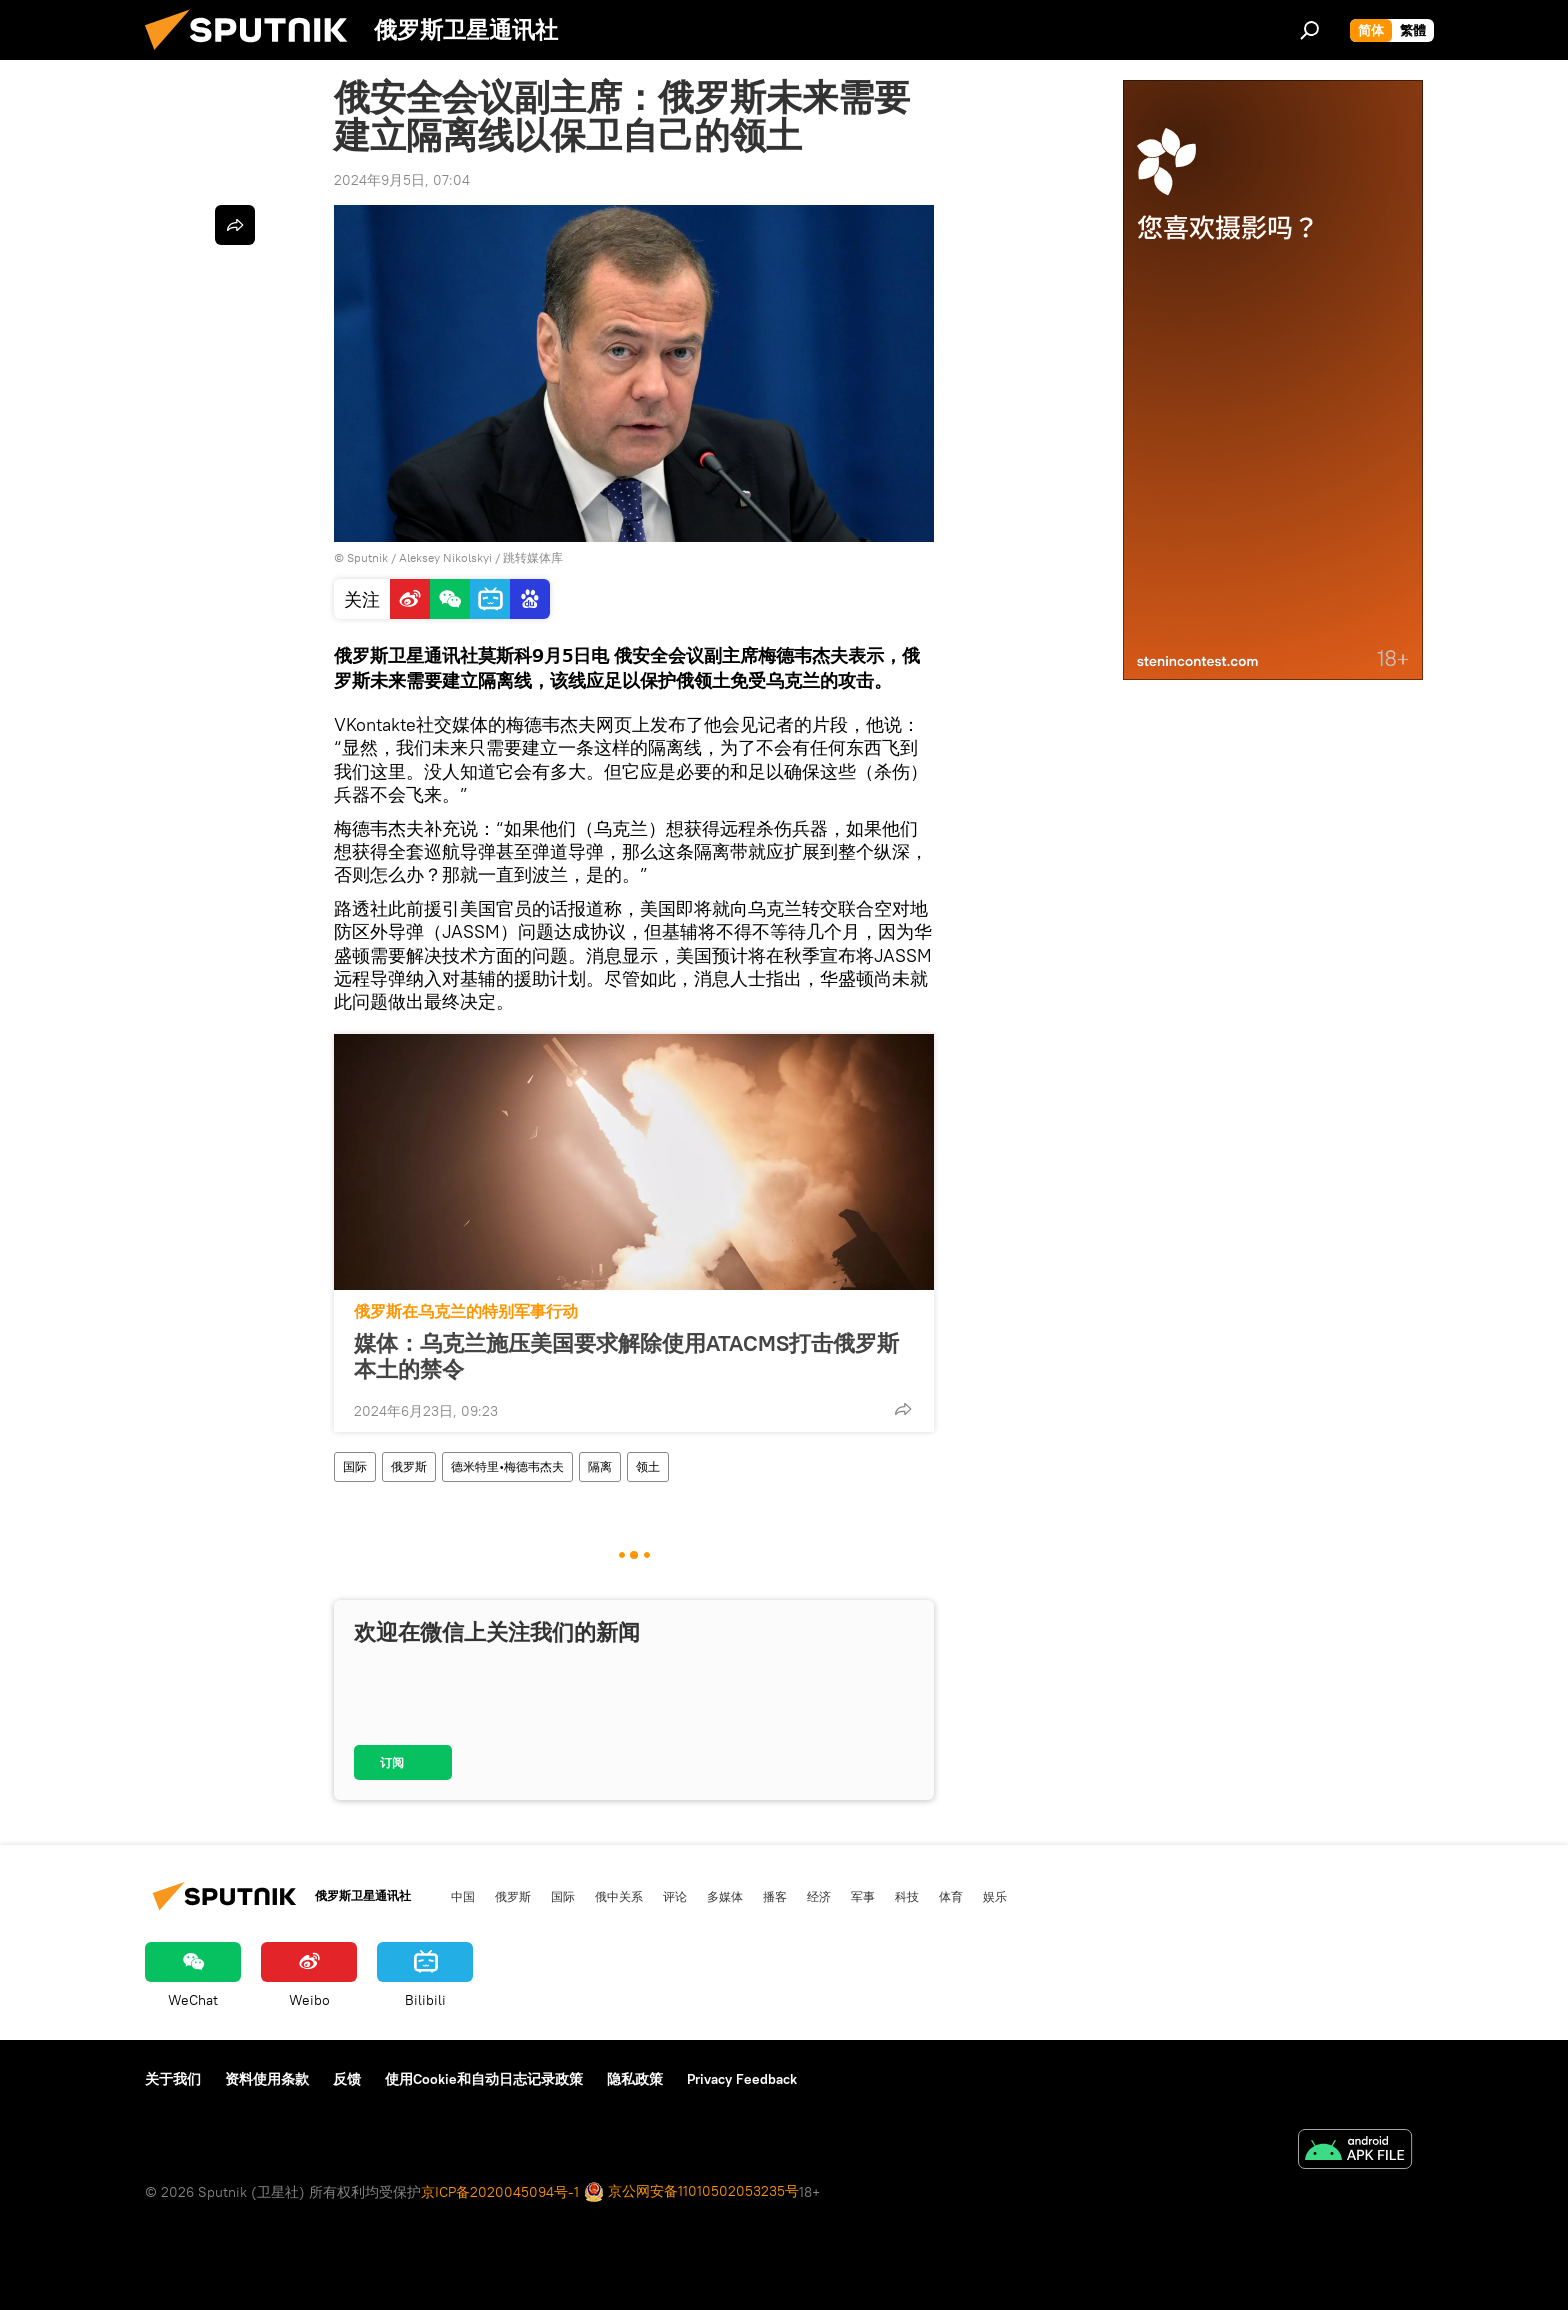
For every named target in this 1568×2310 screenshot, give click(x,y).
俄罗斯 (409, 1466)
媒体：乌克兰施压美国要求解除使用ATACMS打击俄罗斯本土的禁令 (626, 1356)
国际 (355, 1466)
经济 (819, 1896)
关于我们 (173, 2079)
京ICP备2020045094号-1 (500, 2192)
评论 (675, 1896)
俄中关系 (619, 1896)
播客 (775, 1896)
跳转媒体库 (533, 557)
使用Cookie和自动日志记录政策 (484, 2079)
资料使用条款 (267, 2079)
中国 (463, 1896)
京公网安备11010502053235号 (691, 2192)
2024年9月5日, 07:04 (402, 180)
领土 (648, 1466)
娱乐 (995, 1896)
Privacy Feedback (742, 2079)
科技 (907, 1896)
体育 (951, 1896)
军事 (863, 1896)
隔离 (600, 1466)
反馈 (347, 2079)
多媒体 (725, 1896)
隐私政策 (635, 2079)
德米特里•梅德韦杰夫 (507, 1466)
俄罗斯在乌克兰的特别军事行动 (466, 1311)
